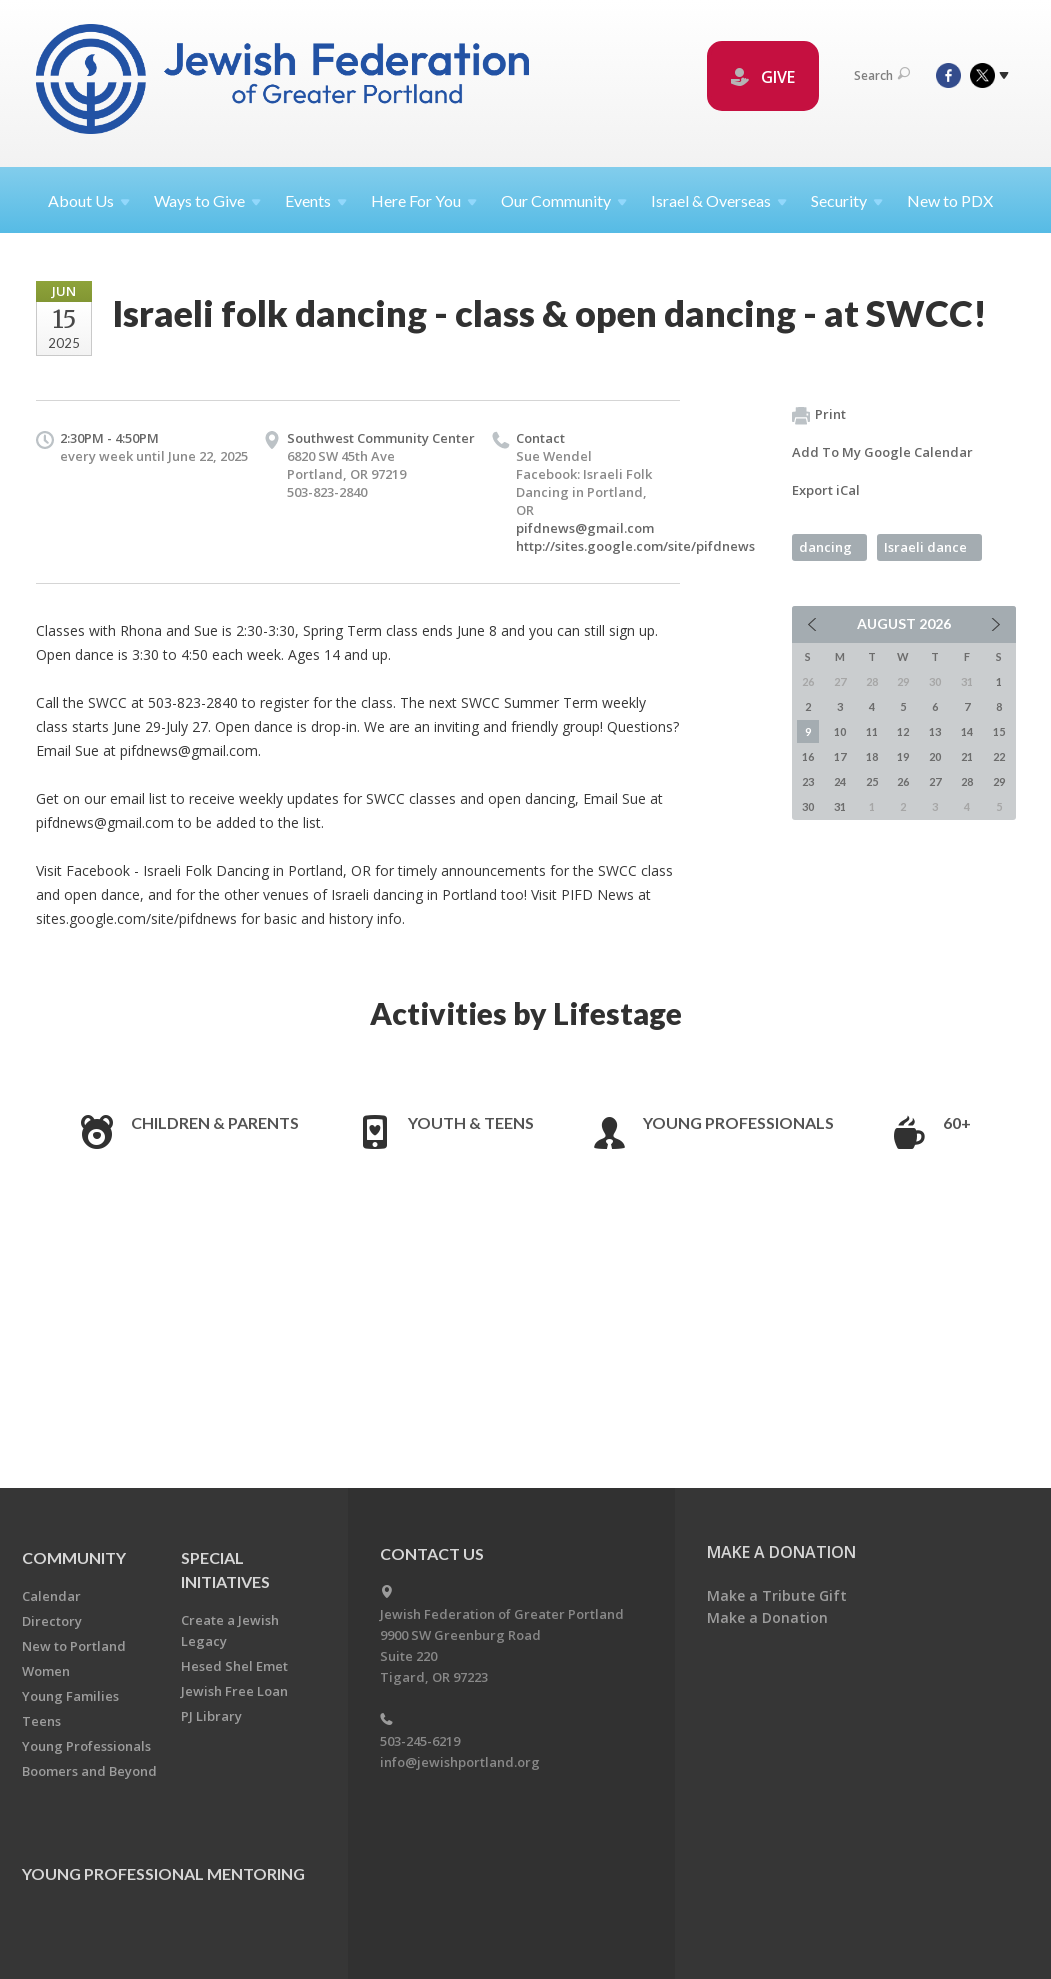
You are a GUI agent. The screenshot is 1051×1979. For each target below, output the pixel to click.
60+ (957, 1122)
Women (46, 1671)
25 (872, 781)
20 (935, 756)
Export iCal (826, 490)
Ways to (207, 200)
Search (882, 75)
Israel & (719, 200)
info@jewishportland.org (460, 1762)
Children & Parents (215, 1122)
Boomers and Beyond (89, 1771)
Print (819, 415)
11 (872, 731)
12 (903, 731)
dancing (825, 547)
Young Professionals (738, 1122)
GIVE (763, 77)
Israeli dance (925, 547)
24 (840, 781)
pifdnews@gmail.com (585, 528)
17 (840, 756)
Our (564, 200)
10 (840, 731)
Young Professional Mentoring (163, 1873)
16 (808, 756)
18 (872, 756)
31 (840, 806)
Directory (52, 1621)
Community (74, 1557)
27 (935, 781)
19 (903, 756)
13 (935, 731)
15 (999, 731)
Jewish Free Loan (234, 1691)
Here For (424, 200)
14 (967, 731)
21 (967, 756)
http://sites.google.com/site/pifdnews (635, 546)
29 (999, 781)
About (89, 200)
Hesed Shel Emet (234, 1666)
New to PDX (950, 200)
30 (808, 806)
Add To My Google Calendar (882, 452)
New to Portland (74, 1646)
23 (808, 781)
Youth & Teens (471, 1122)
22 (999, 756)
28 (967, 781)
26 (903, 781)
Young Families (70, 1696)
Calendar (51, 1596)
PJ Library (211, 1716)
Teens (41, 1721)
